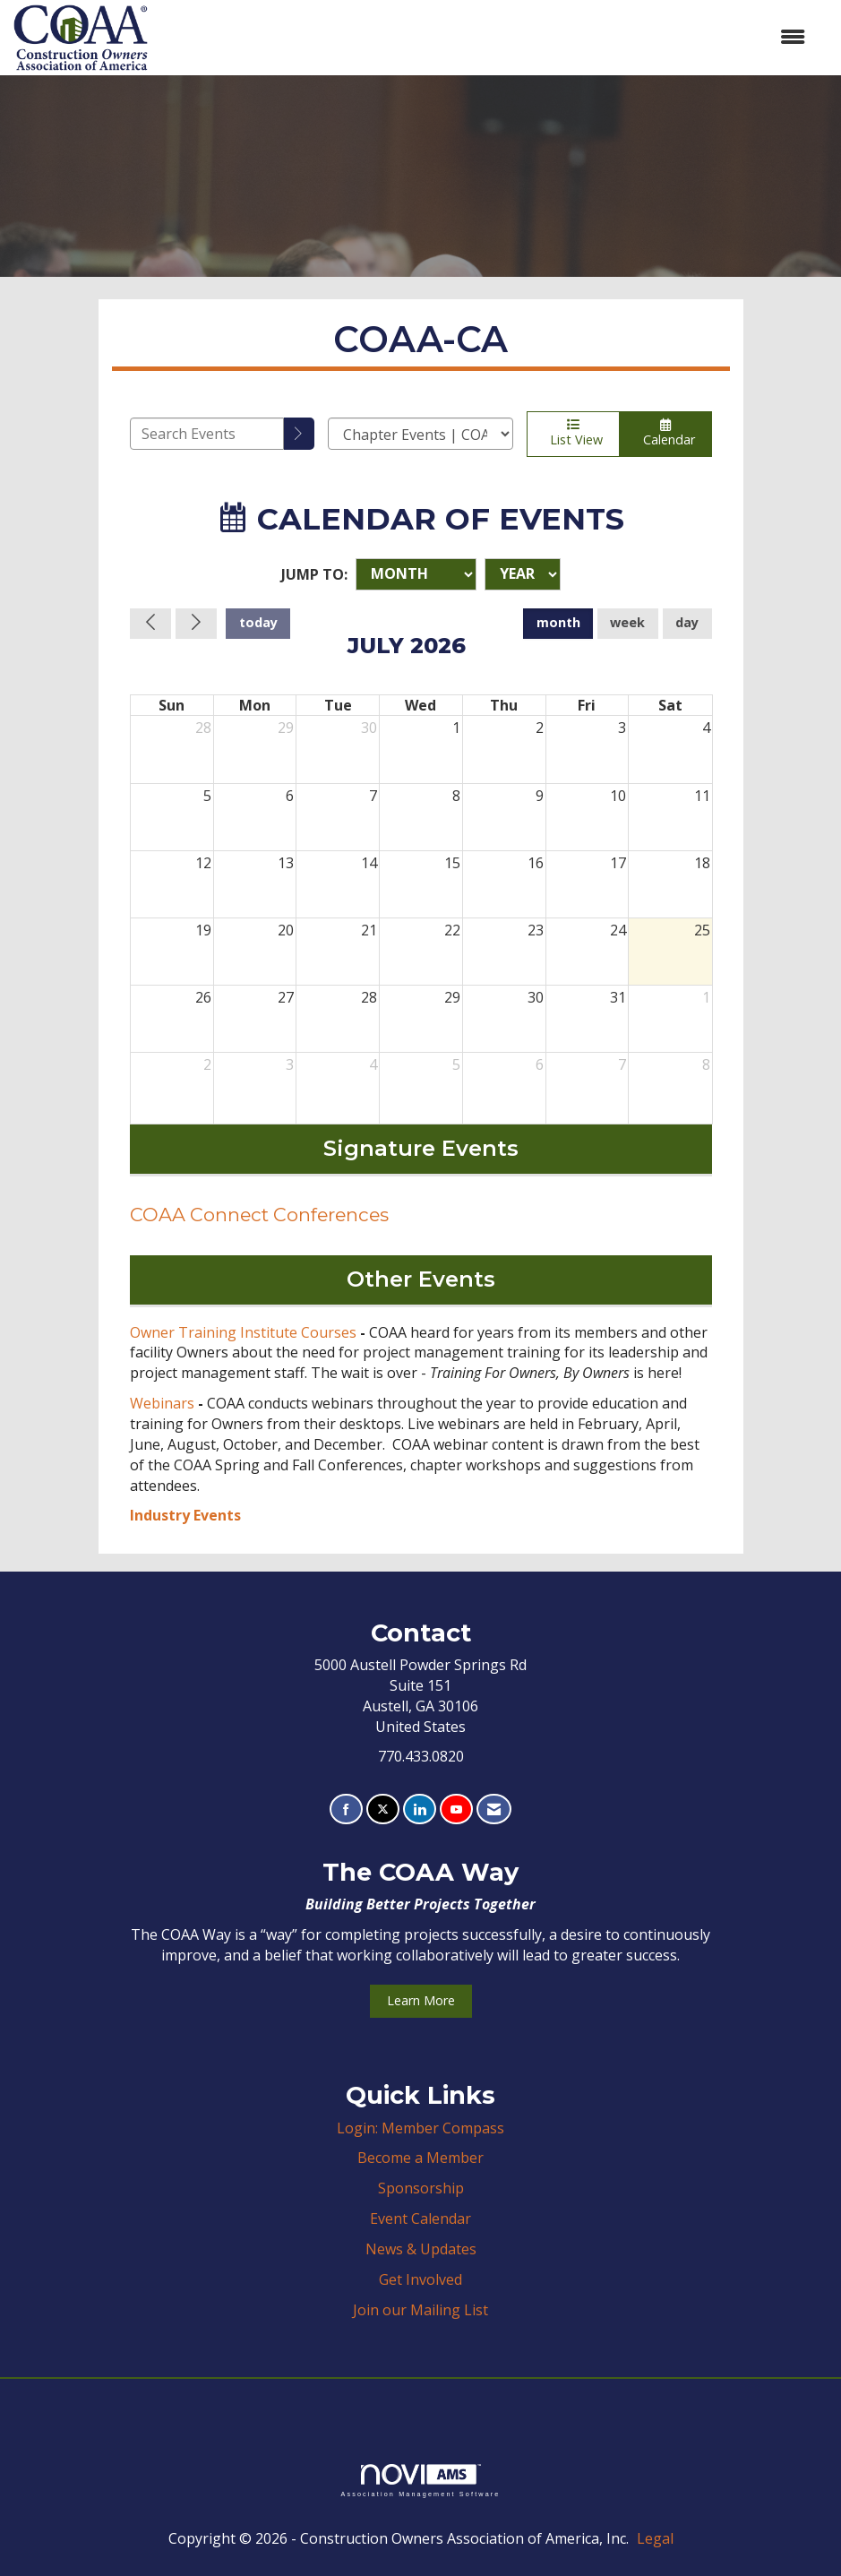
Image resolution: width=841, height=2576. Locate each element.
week (627, 622)
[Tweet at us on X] (382, 1809)
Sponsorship (421, 2188)
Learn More (421, 2000)
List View (573, 433)
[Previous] (150, 623)
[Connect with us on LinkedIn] (419, 1809)
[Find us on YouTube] (456, 1809)
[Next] (196, 623)
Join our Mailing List (420, 2310)
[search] (299, 434)
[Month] (416, 574)
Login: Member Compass (420, 2128)
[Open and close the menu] (485, 37)
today (258, 622)
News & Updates (420, 2249)
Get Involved (420, 2279)
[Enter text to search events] (207, 434)
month (558, 622)
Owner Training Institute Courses (243, 1332)
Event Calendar (420, 2218)
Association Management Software (420, 2480)
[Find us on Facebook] (346, 1809)
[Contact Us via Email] (493, 1809)
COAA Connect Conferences (259, 1214)
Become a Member (420, 2157)
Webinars (162, 1403)
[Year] (523, 574)
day (687, 622)
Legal (655, 2538)
